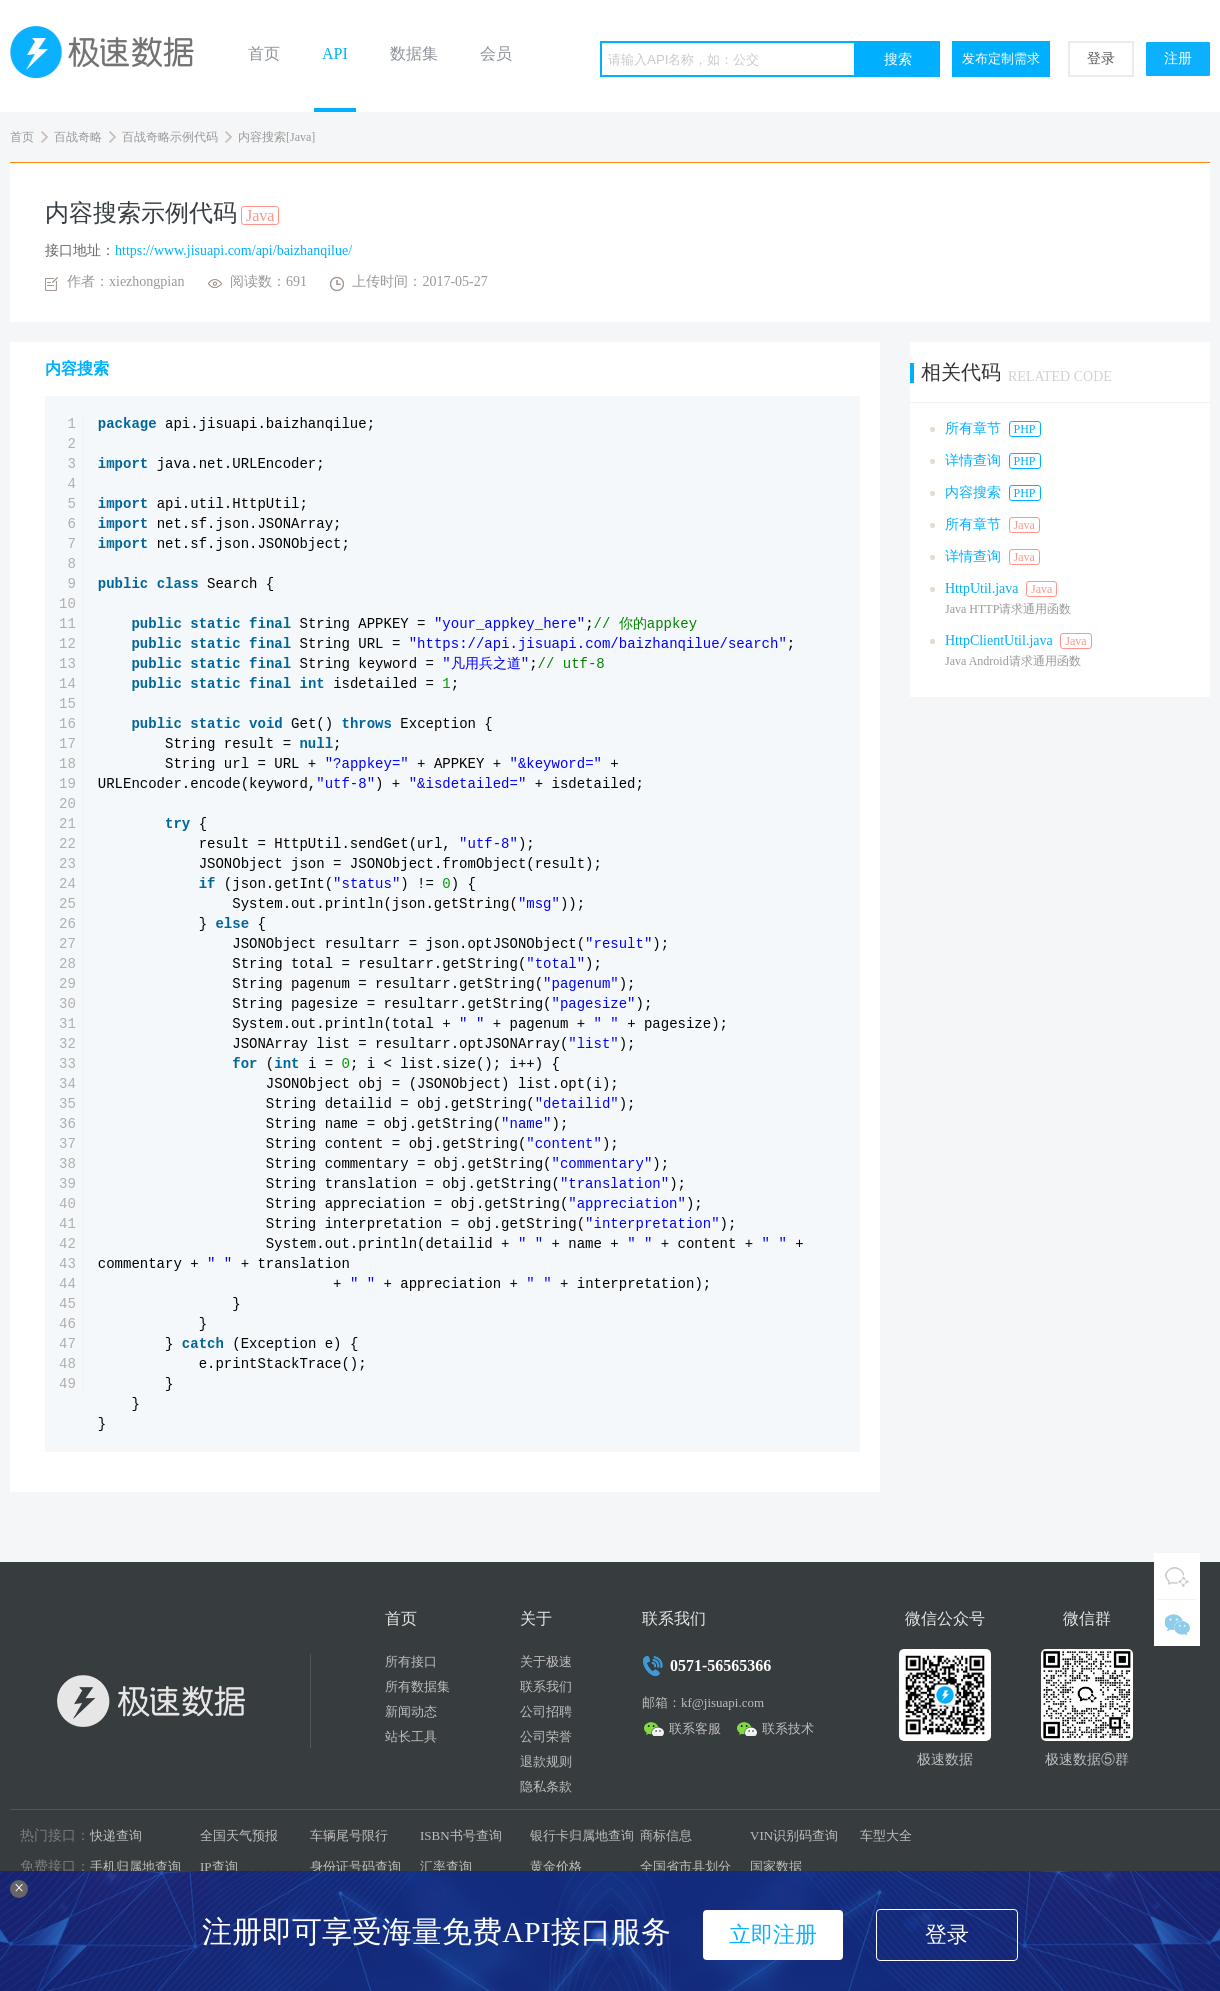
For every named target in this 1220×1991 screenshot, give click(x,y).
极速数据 (110, 56)
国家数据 (776, 1866)
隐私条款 (546, 1786)
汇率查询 (446, 1866)
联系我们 (546, 1686)
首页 (264, 53)
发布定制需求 (1001, 58)
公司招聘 (546, 1711)
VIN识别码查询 (794, 1835)
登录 (1101, 58)
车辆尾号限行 (349, 1835)
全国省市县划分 (685, 1866)
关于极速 (546, 1661)
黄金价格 (556, 1866)
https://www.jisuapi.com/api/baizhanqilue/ (233, 250)
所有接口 (411, 1661)
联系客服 (695, 1728)
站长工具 (411, 1736)
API (335, 53)
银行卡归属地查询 (582, 1835)
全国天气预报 (239, 1835)
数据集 (414, 53)
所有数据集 (417, 1686)
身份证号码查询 (355, 1866)
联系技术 (788, 1728)
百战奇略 (78, 137)
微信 (1177, 1623)
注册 (1178, 58)
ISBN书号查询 (461, 1835)
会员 (496, 53)
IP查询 (219, 1866)
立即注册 (773, 1934)
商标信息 (666, 1835)
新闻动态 (411, 1711)
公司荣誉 (546, 1736)
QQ (1177, 1576)
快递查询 (116, 1835)
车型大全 (886, 1835)
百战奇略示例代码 (170, 137)
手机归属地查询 (135, 1866)
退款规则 (546, 1761)
